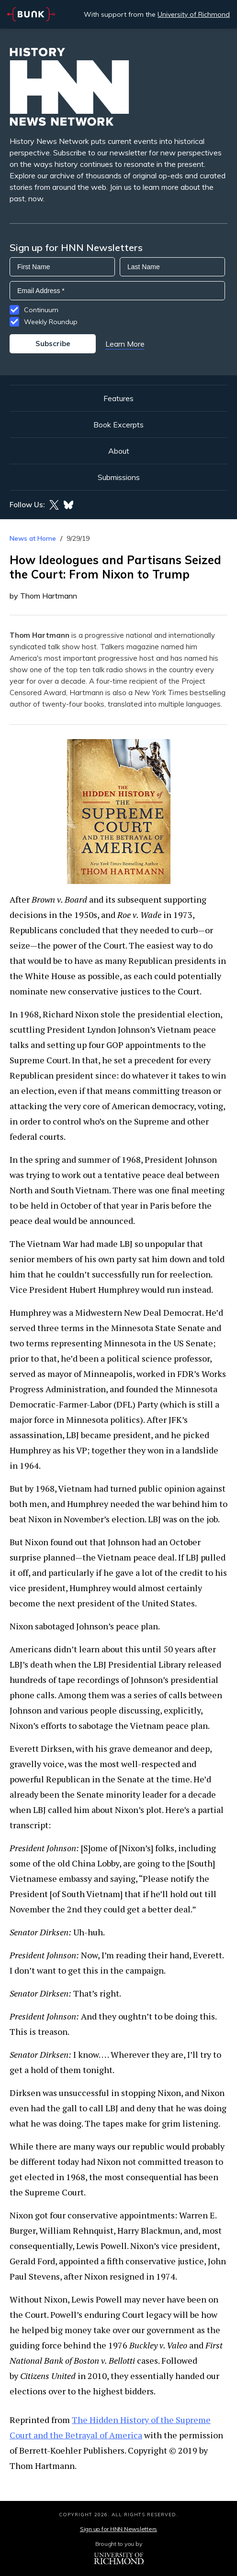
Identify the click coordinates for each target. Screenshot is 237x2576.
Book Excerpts (118, 424)
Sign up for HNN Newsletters (118, 2528)
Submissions (119, 477)
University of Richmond (194, 14)
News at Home (33, 538)
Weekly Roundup (51, 321)
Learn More (125, 344)
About (118, 451)
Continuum (41, 310)
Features (118, 398)
